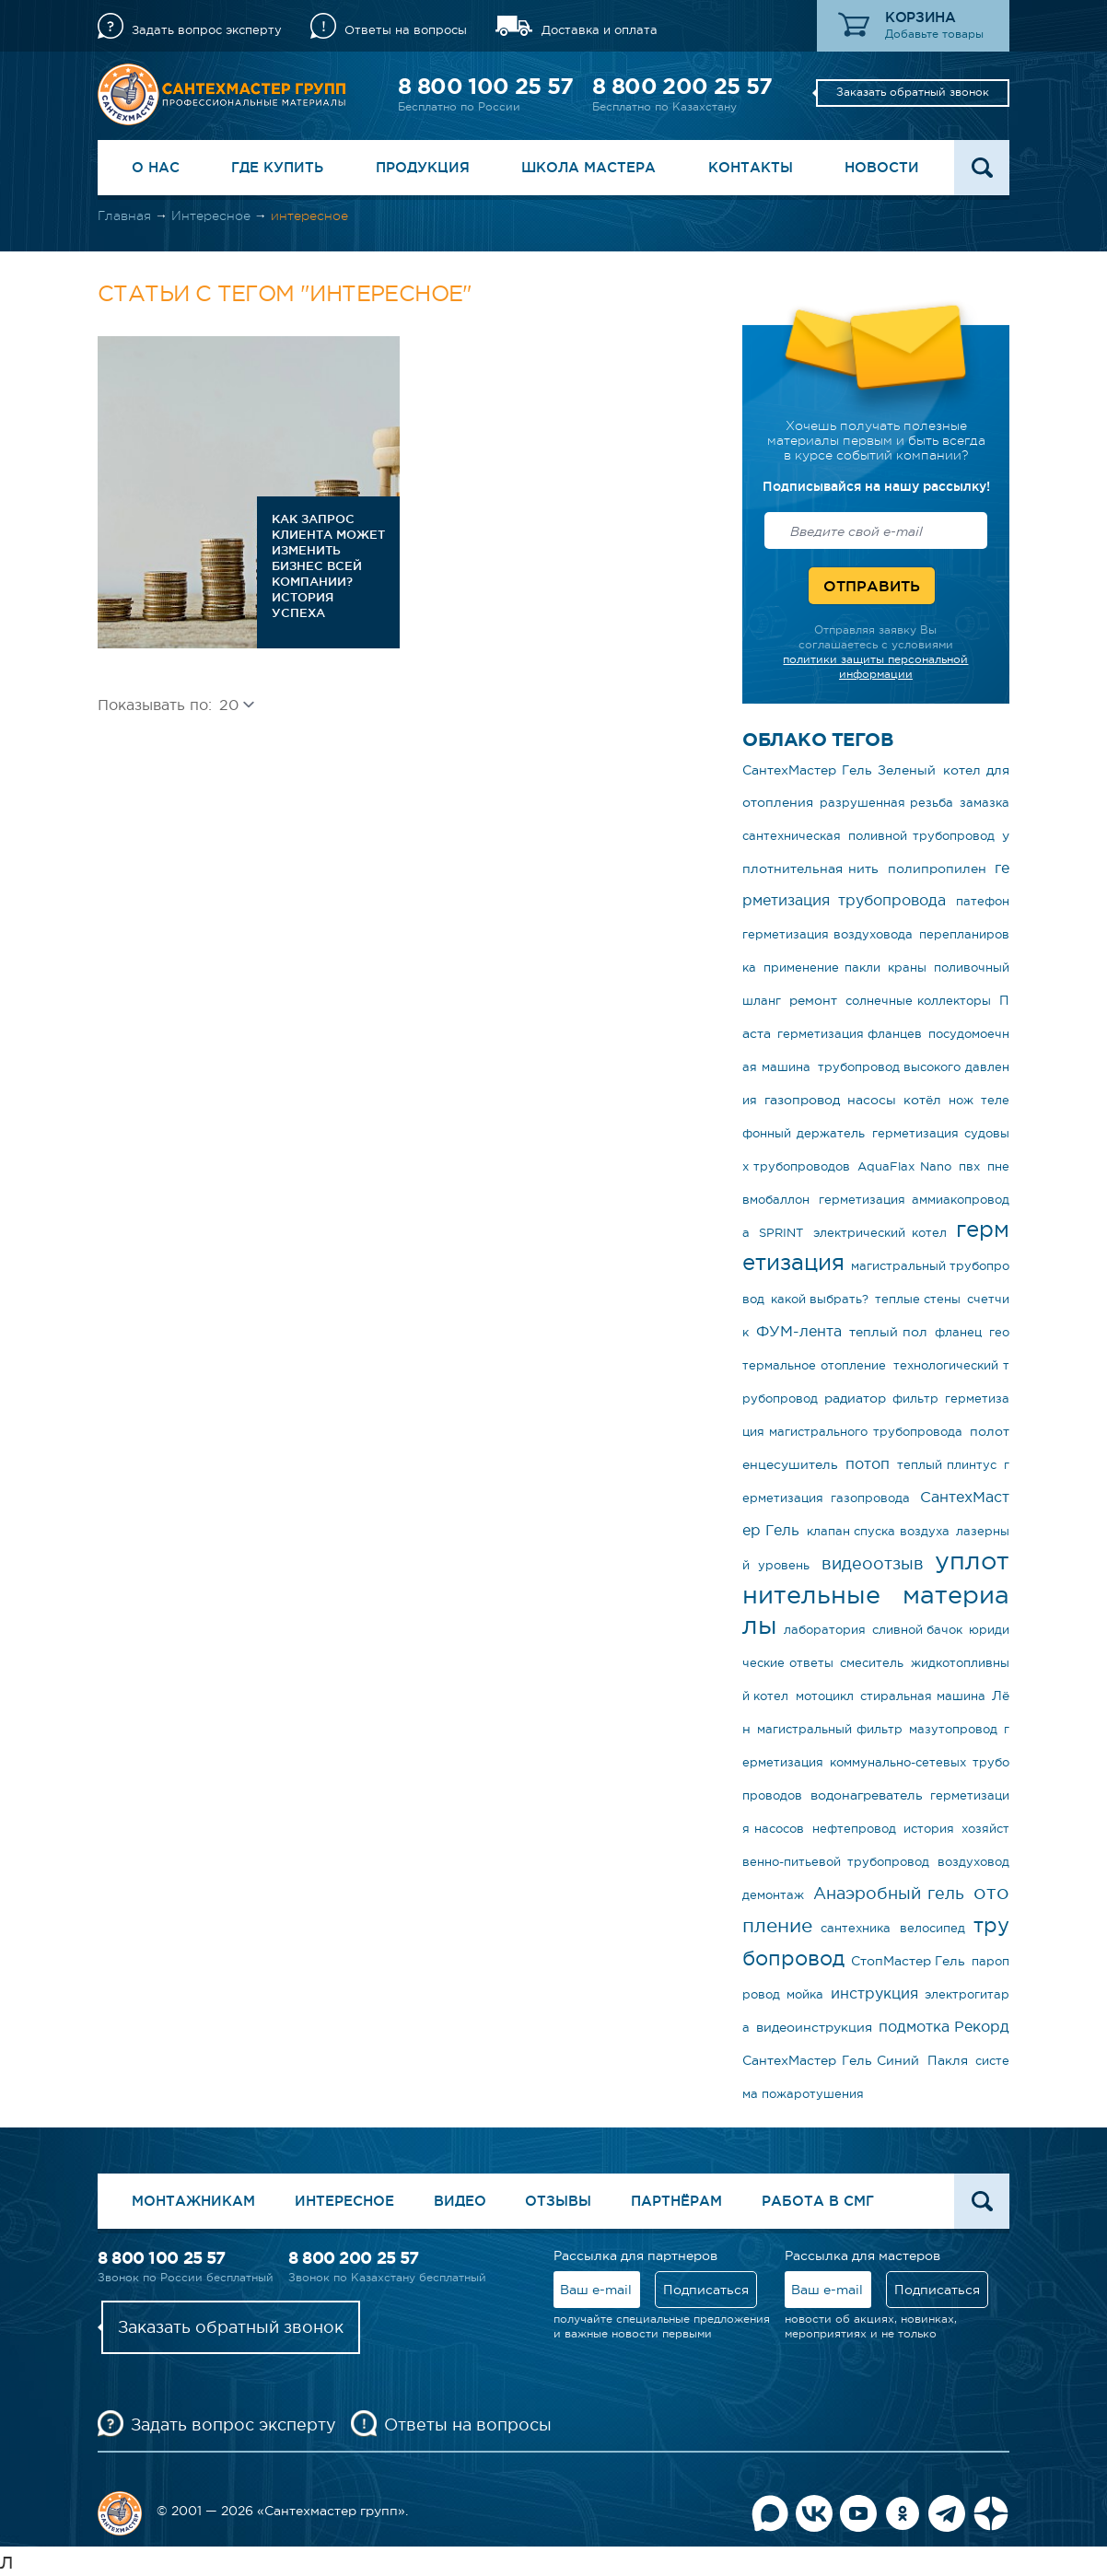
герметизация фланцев (849, 1034)
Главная (124, 215)
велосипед (932, 1928)
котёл (922, 1099)
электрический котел (880, 1233)
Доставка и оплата (600, 30)
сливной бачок (917, 1630)
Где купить (277, 167)
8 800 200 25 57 (682, 86)
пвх (969, 1166)
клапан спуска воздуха (878, 1531)
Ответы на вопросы (405, 30)
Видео (460, 2201)
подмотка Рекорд (944, 2026)
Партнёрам (676, 2201)
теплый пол (888, 1331)
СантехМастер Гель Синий (830, 2060)
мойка (805, 1994)
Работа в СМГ (818, 2201)
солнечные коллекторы (918, 1001)
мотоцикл (825, 1696)
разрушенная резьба (886, 803)
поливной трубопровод (921, 836)
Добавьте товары (934, 34)
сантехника (856, 1928)
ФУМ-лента (799, 1331)
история (928, 1829)
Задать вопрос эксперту (207, 30)
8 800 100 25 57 (485, 86)
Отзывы (558, 2201)
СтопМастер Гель (908, 1960)
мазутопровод (953, 1729)
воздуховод (973, 1862)
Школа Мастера (588, 167)
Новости (882, 167)
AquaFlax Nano (903, 1166)
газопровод (802, 1099)
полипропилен (937, 868)
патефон (982, 901)
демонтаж (773, 1895)
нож (961, 1100)
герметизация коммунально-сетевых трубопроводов (875, 1762)
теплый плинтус (946, 1465)
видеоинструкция (814, 2027)
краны (907, 967)
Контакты (750, 167)
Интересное (211, 215)
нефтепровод (854, 1829)
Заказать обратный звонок (912, 92)
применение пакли (821, 967)
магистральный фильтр (829, 1729)
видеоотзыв (873, 1564)
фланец (958, 1332)
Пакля (947, 2060)
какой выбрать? (819, 1299)
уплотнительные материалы (875, 1592)
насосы (871, 1099)
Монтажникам (193, 2201)
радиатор (855, 1398)
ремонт (813, 1000)
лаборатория (825, 1630)
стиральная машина (922, 1696)
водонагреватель (866, 1795)
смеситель (871, 1663)
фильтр (915, 1398)
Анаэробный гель (889, 1893)
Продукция (423, 167)
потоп (867, 1463)
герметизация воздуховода (827, 934)
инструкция (874, 1993)
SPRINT (781, 1233)
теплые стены (918, 1299)
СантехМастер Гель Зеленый (839, 770)
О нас (156, 167)
